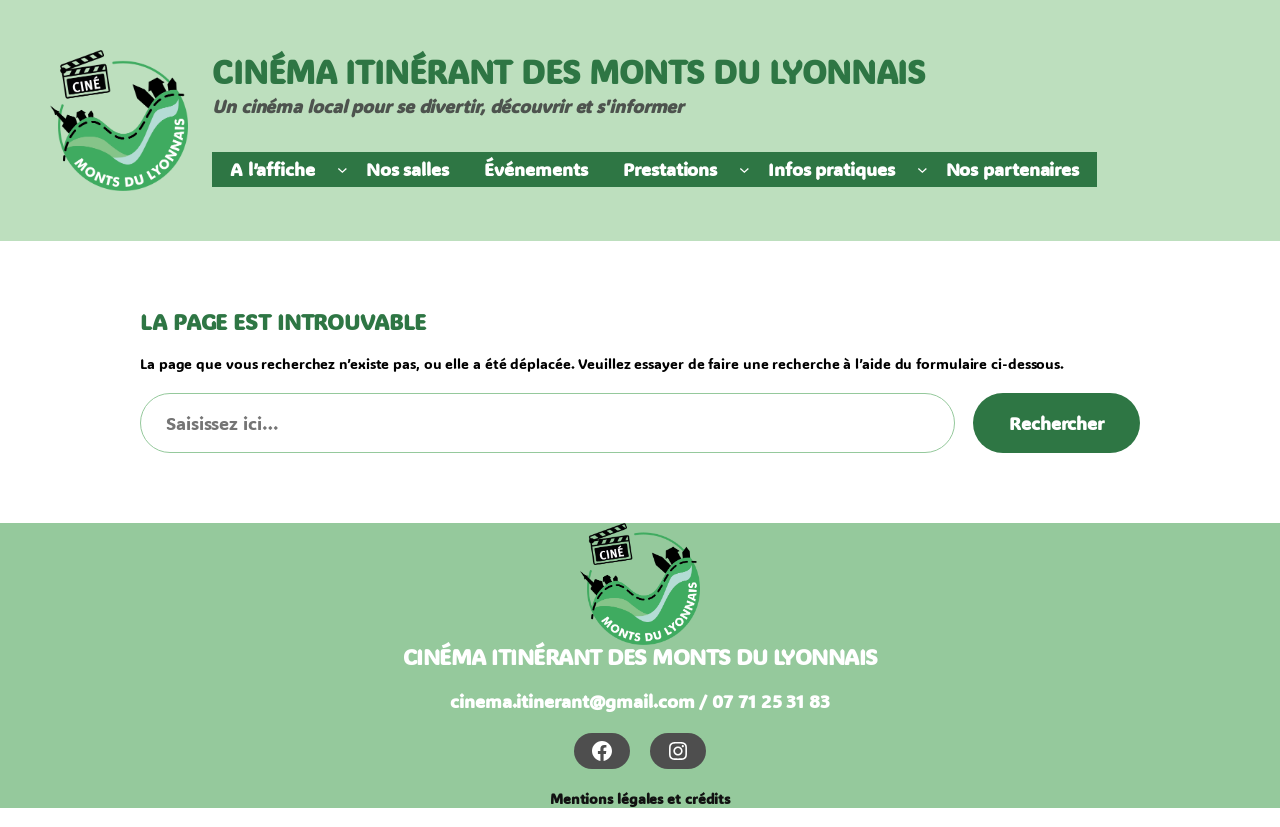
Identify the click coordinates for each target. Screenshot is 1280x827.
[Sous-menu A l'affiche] (342, 169)
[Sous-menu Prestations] (744, 169)
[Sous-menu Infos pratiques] (922, 169)
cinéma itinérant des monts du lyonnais (640, 656)
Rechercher (1056, 423)
